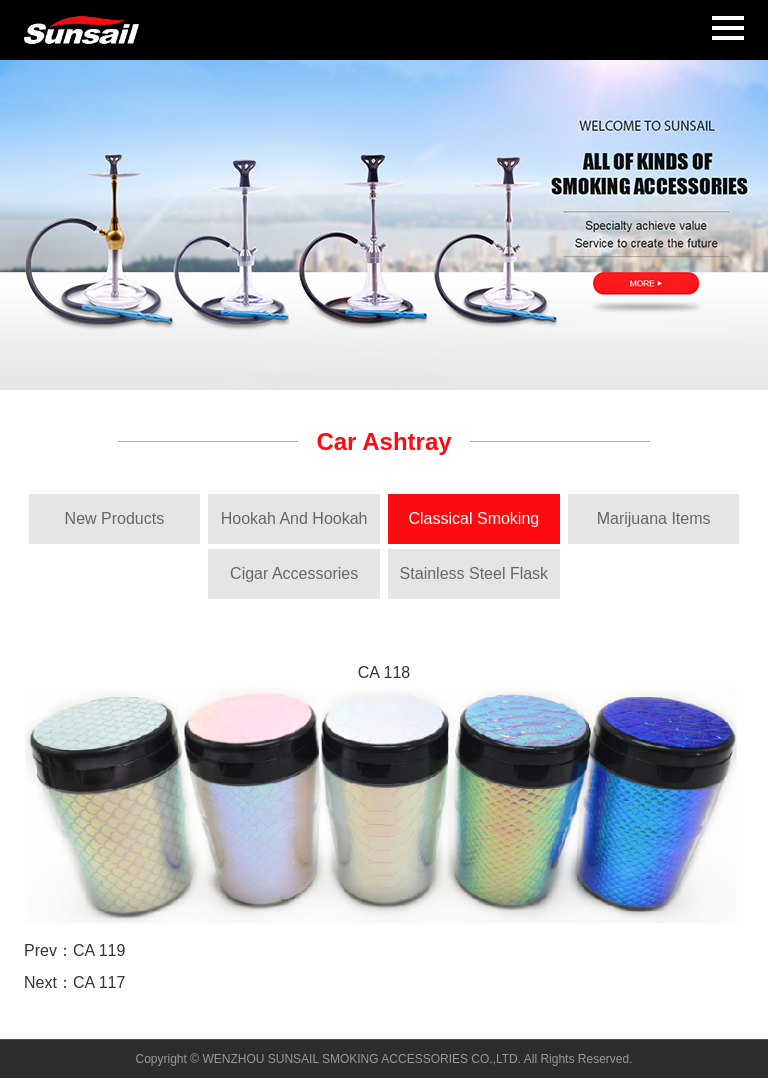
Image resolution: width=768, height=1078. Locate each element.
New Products (115, 518)
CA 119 (99, 950)
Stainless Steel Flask (474, 573)
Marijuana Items (654, 518)
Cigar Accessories (294, 573)
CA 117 (99, 982)
